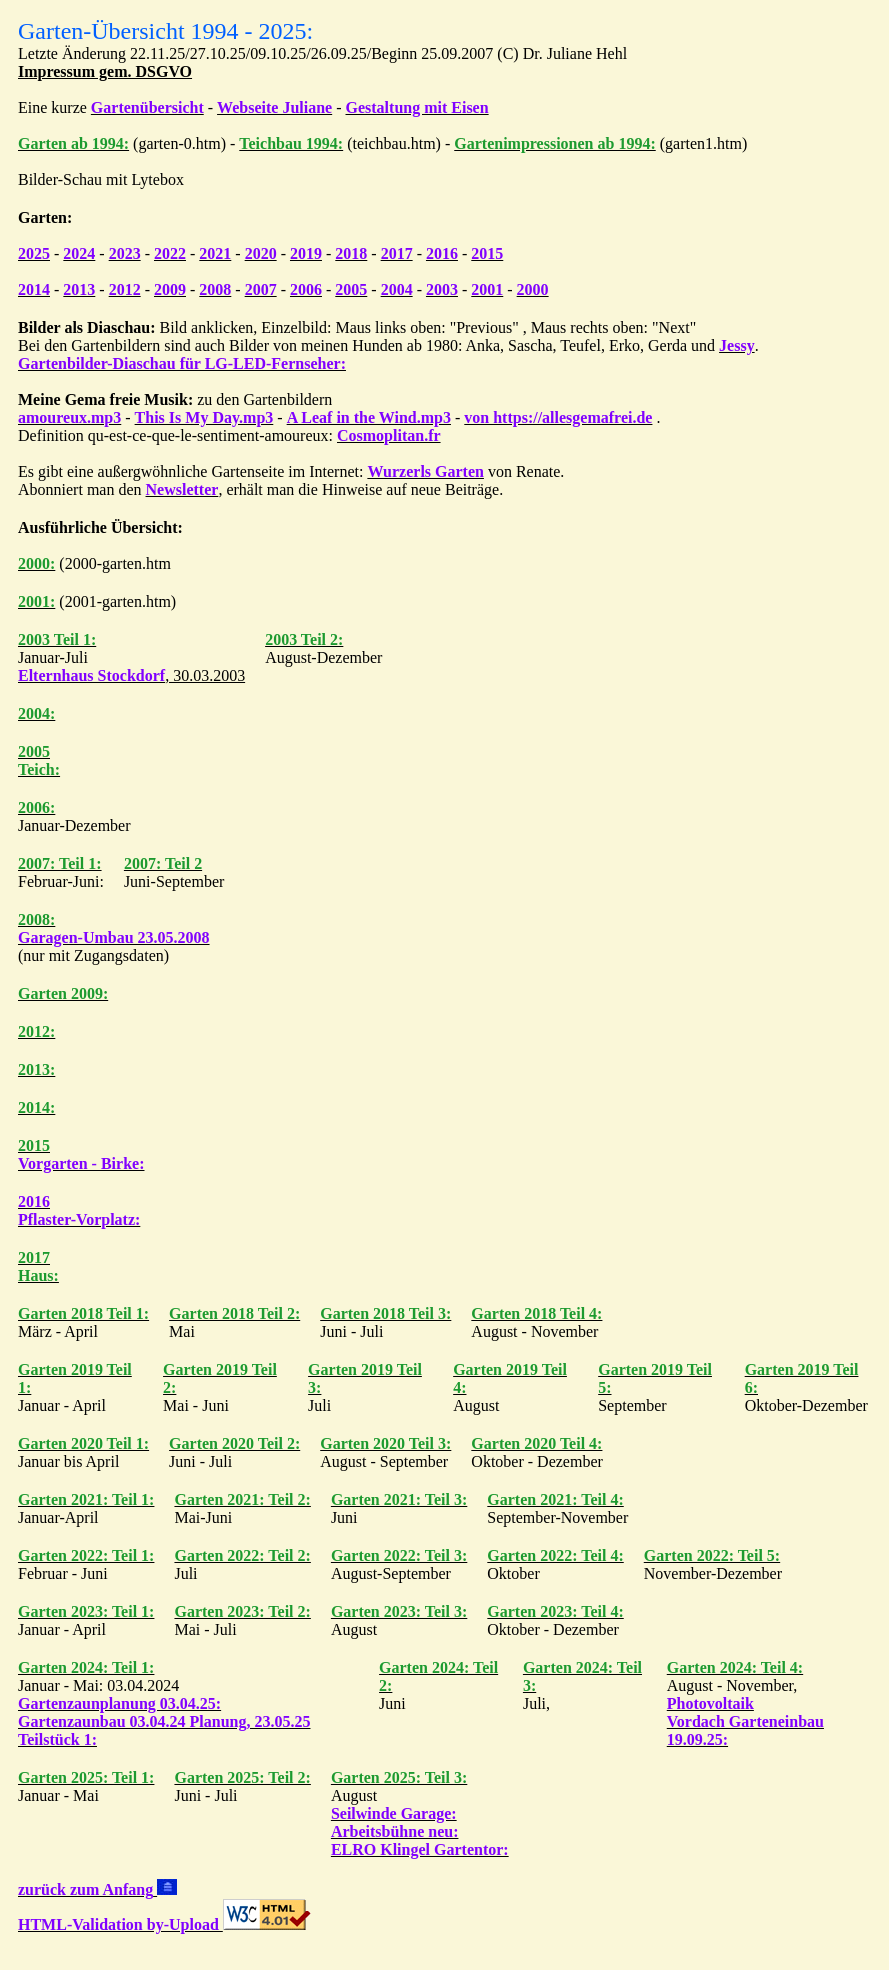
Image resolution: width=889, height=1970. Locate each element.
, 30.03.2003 (131, 675)
